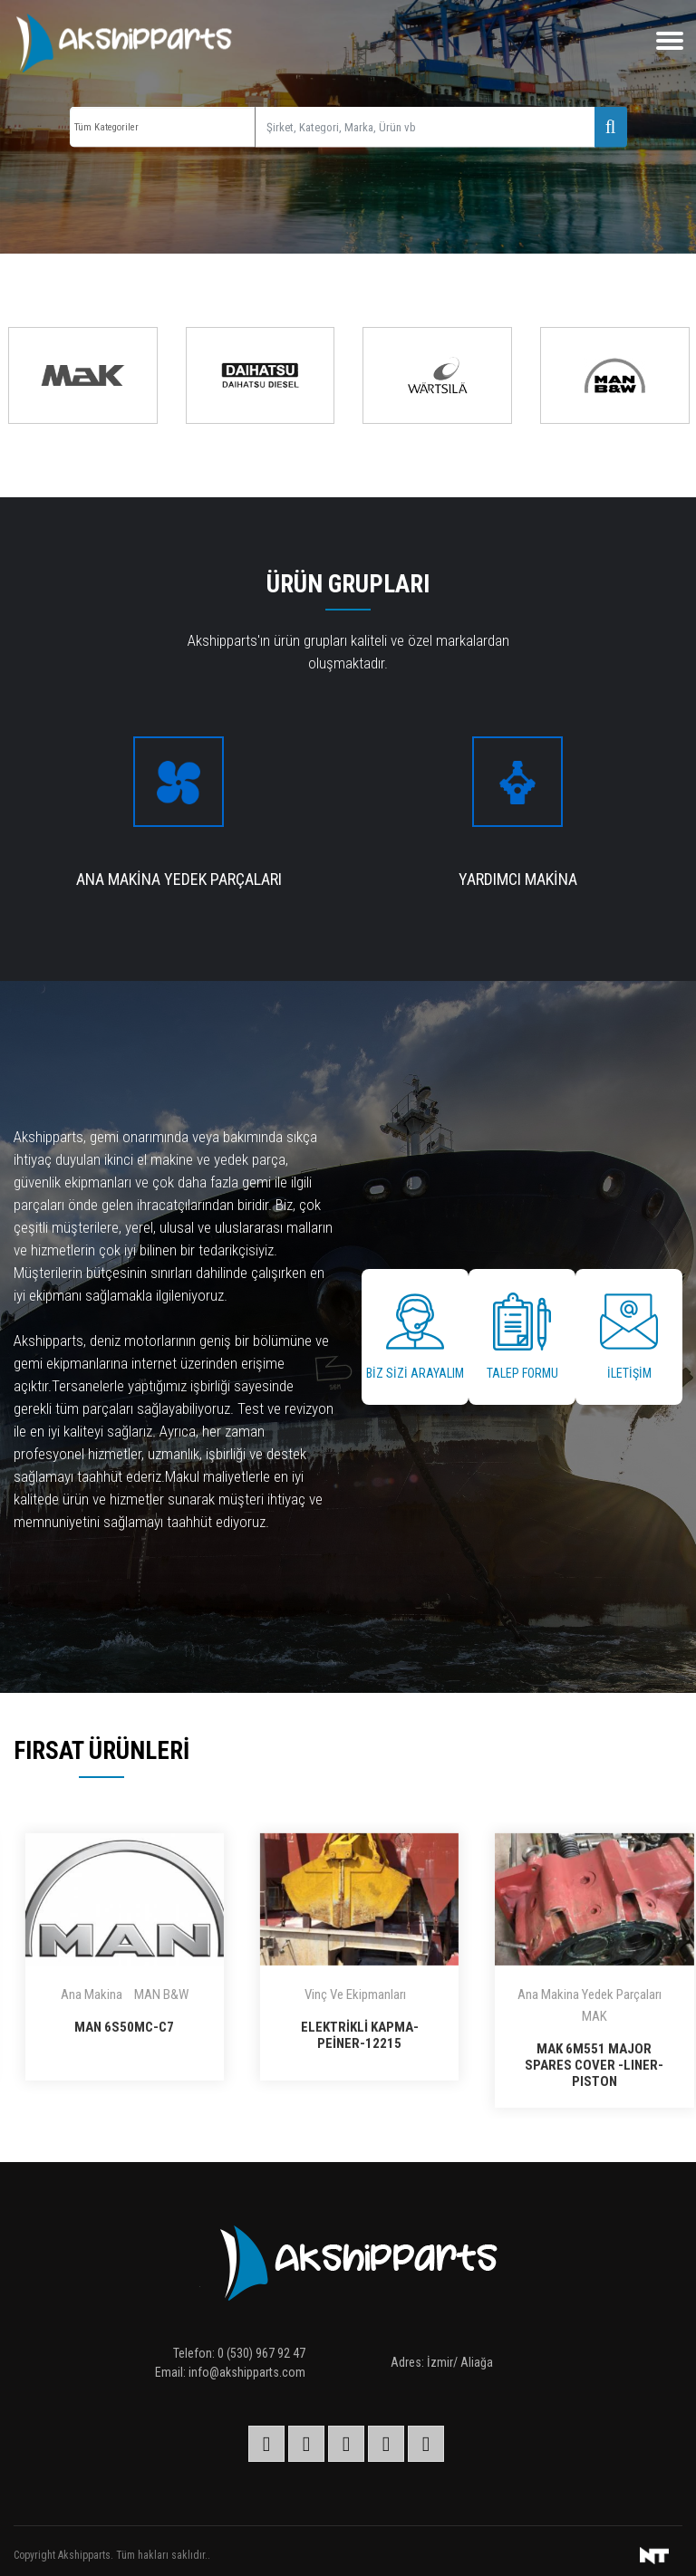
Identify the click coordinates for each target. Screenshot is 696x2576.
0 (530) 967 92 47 (261, 2353)
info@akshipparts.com (246, 2372)
